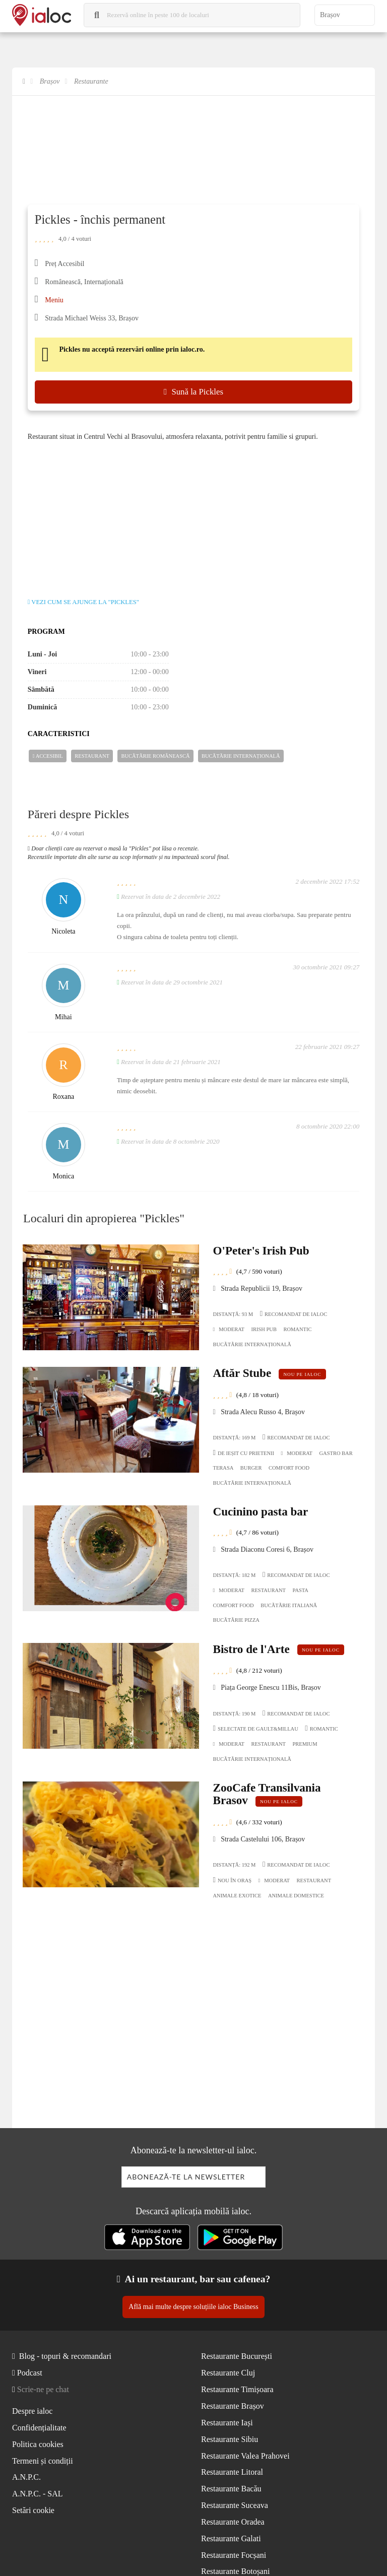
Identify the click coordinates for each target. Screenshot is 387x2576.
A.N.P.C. (26, 2477)
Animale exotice (237, 1895)
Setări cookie (33, 2510)
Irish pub (263, 1329)
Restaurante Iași (227, 2422)
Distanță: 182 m (234, 1575)
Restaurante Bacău (231, 2488)
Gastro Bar (335, 1453)
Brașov (50, 81)
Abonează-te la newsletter (186, 2176)
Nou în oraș (232, 1880)
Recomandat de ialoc (294, 1313)
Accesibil (48, 756)
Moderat (228, 1330)
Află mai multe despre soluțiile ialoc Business (193, 2306)
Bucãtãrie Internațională (241, 756)
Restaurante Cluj (228, 2372)
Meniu (54, 300)
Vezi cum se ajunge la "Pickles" (83, 602)
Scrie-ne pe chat (43, 2389)
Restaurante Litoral (232, 2472)
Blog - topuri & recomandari (65, 2356)
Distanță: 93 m (233, 1314)
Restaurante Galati (231, 2538)
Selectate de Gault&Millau (255, 1728)
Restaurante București (236, 2356)
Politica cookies (37, 2444)
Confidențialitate (39, 2427)
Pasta (300, 1590)
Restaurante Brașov (232, 2406)
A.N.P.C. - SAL (37, 2493)
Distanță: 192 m (234, 1865)
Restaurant (92, 756)
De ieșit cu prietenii (244, 1453)
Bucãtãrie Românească (155, 756)
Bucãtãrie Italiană (289, 1605)
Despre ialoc (32, 2411)
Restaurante (91, 81)
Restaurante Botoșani (235, 2571)
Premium (305, 1744)
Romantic (297, 1329)
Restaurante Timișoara (237, 2389)
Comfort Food (289, 1468)
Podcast (29, 2372)
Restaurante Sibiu (229, 2439)
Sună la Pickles (193, 392)
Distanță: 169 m (234, 1437)
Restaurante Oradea (233, 2522)
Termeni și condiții (42, 2461)
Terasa (223, 1468)
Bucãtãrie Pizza (236, 1620)
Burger (251, 1468)
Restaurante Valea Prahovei (245, 2456)
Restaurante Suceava (234, 2505)
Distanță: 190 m (234, 1713)
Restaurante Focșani (233, 2555)
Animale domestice (296, 1895)
